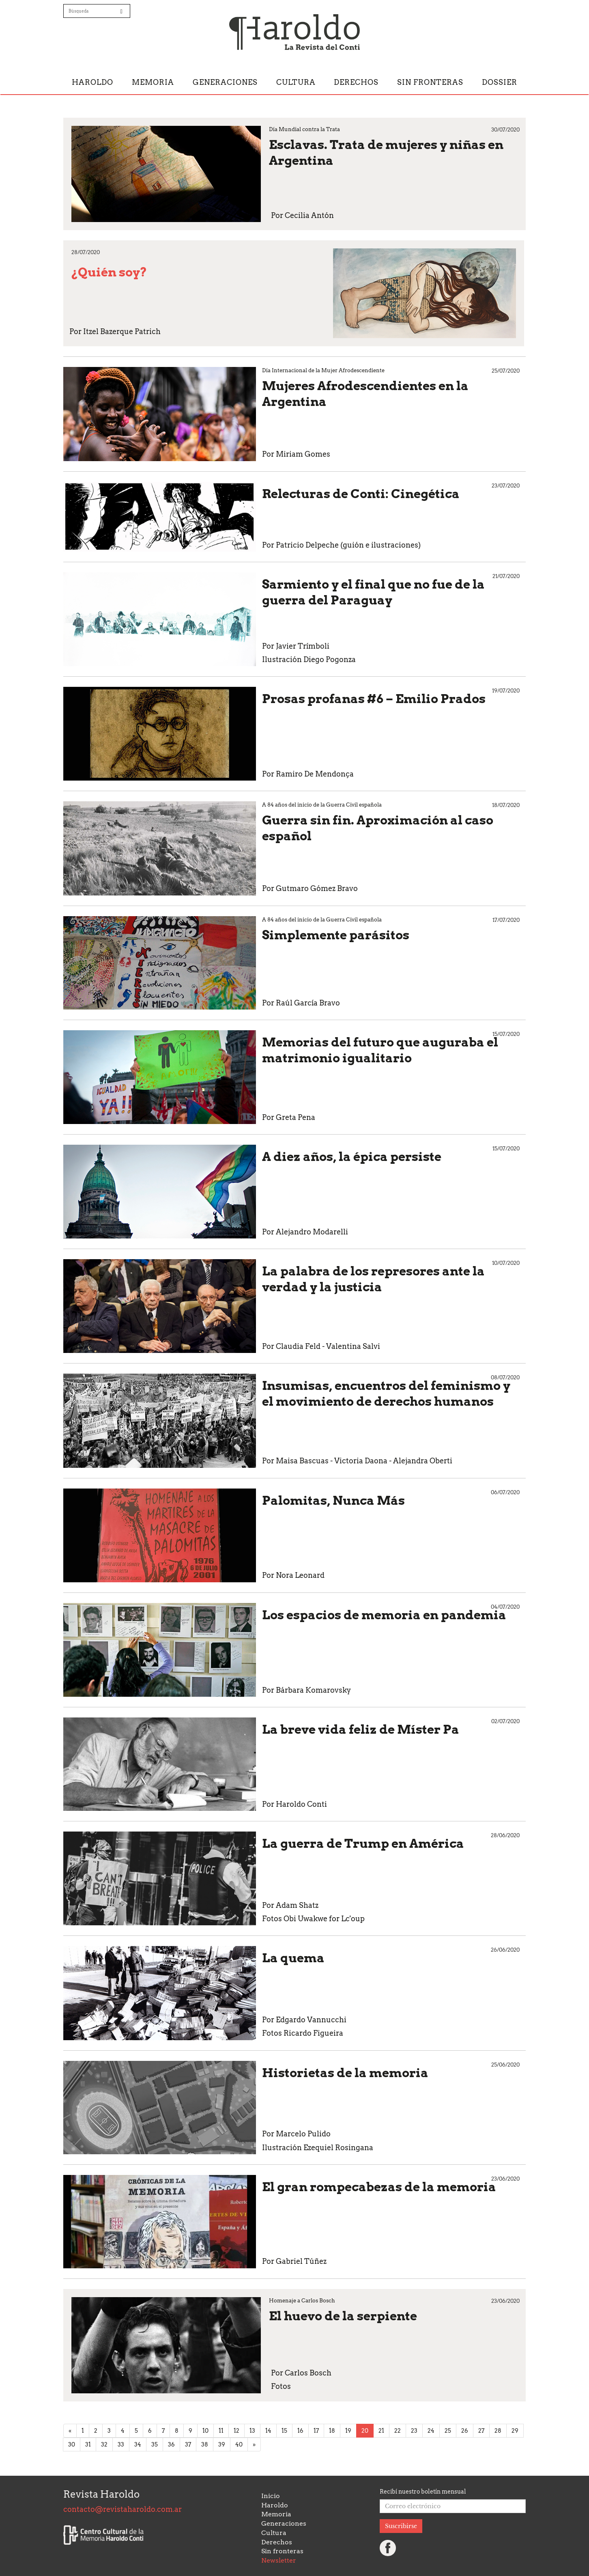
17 (316, 2430)
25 (448, 2430)
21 (381, 2430)
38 (204, 2444)
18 (332, 2430)
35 (154, 2444)
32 (104, 2444)
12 (236, 2430)
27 (481, 2430)
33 (121, 2444)
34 (137, 2444)
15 (284, 2430)
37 (188, 2444)
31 (88, 2444)
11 (221, 2430)
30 (71, 2444)
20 (364, 2430)
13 (252, 2430)
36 (171, 2444)
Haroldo (92, 82)
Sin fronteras (430, 82)
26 (464, 2430)
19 (348, 2430)
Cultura (296, 82)
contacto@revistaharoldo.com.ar (122, 2509)
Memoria (153, 82)
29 (515, 2430)
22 (397, 2430)
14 (268, 2430)
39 (221, 2444)
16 (300, 2430)
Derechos (356, 82)
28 (497, 2430)
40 (239, 2444)
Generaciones (225, 82)
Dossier (499, 82)
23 (414, 2430)
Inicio (270, 2496)
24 (431, 2430)
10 (205, 2430)
